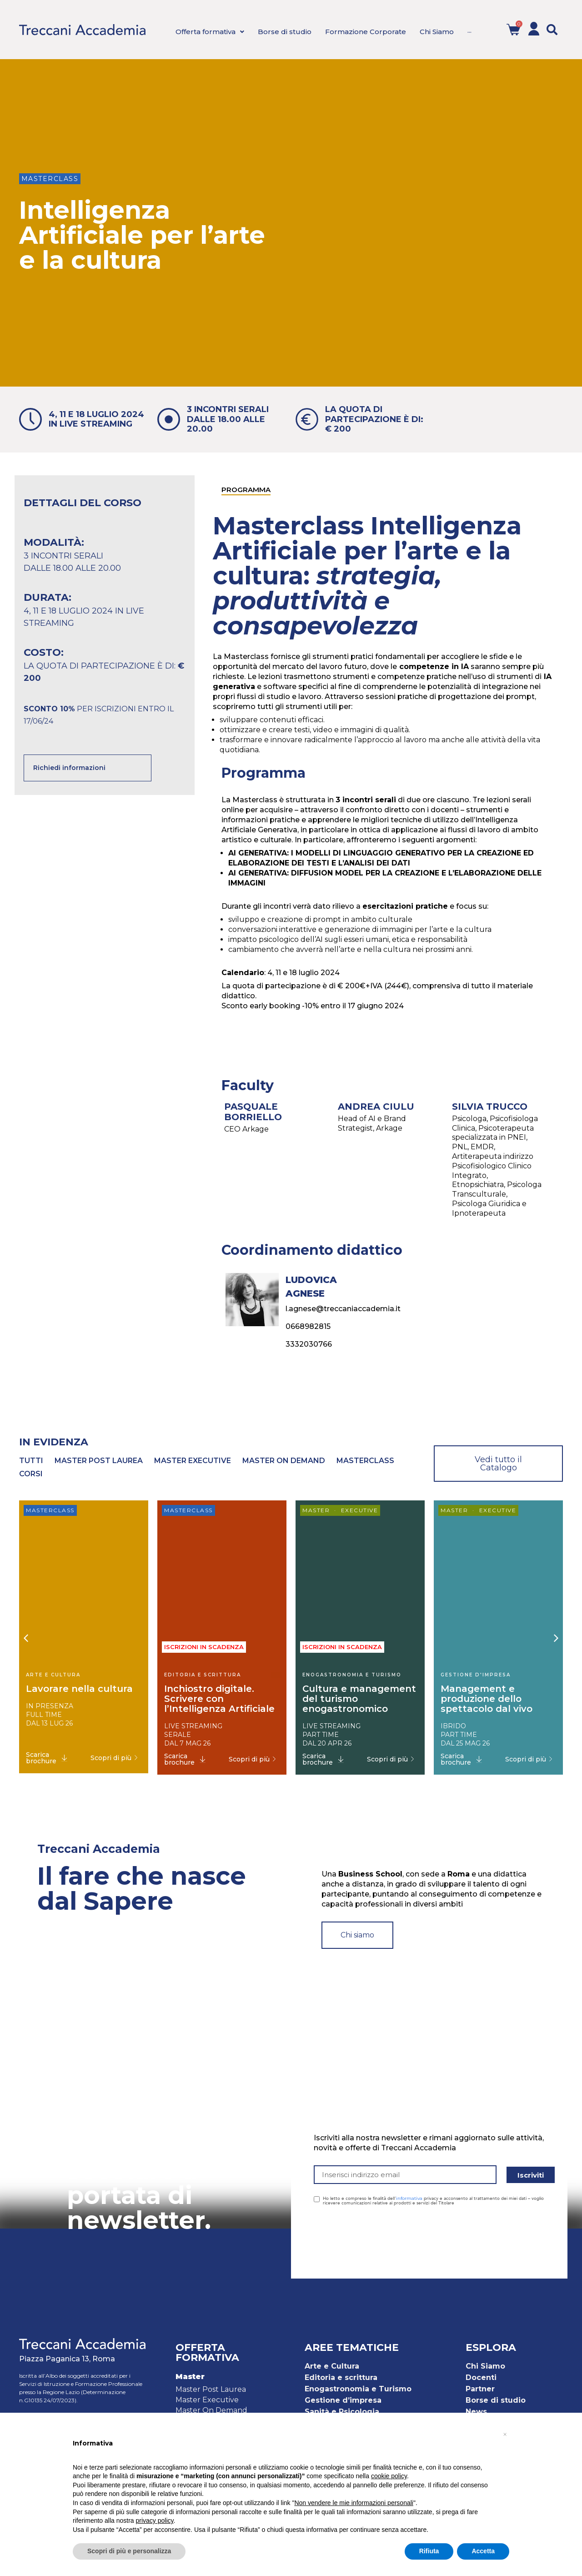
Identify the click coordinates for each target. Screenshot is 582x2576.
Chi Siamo (485, 2366)
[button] (552, 29)
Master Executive (207, 2399)
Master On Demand (211, 2410)
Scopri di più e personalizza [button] (129, 2551)
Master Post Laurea (211, 2389)
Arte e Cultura (332, 2366)
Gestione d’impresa (343, 2400)
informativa (409, 2198)
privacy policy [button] (155, 2520)
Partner (480, 2389)
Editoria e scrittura (341, 2377)
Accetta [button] (483, 2551)
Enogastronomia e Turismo (358, 2389)
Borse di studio (496, 2400)
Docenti (481, 2377)
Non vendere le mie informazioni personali (353, 2502)
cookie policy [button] (389, 2476)
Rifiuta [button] (429, 2551)
